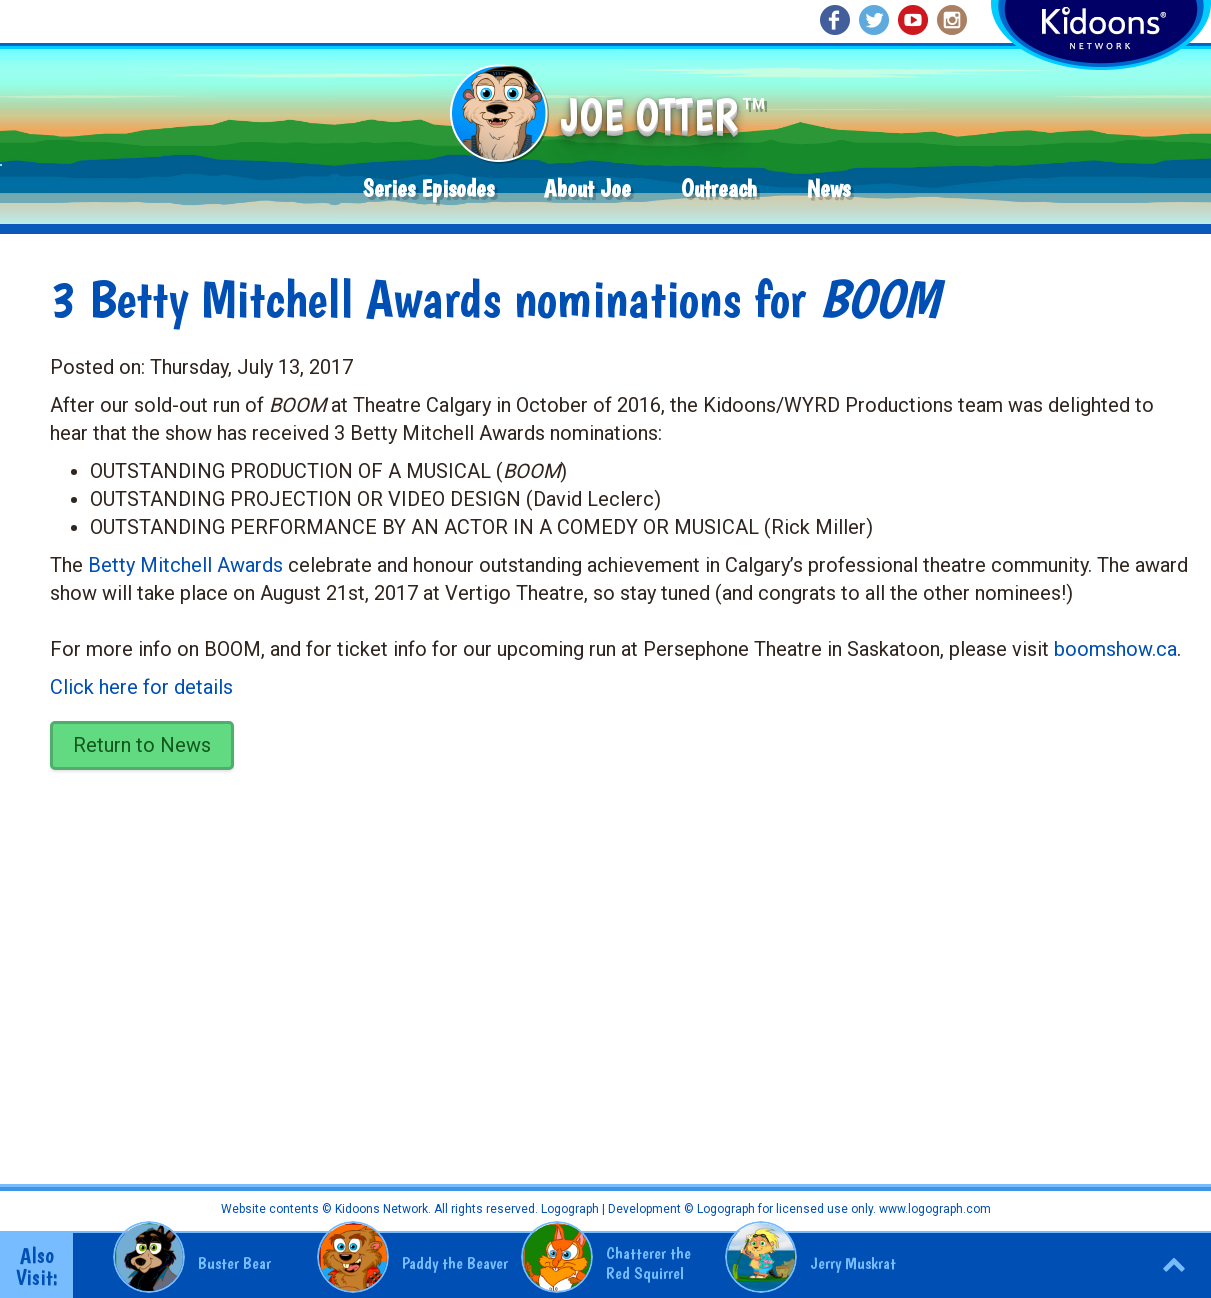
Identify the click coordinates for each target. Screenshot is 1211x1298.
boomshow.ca (1115, 649)
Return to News (142, 745)
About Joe (587, 188)
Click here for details (141, 687)
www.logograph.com (933, 1209)
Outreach (719, 188)
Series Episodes (428, 188)
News (828, 188)
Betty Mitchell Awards (185, 565)
